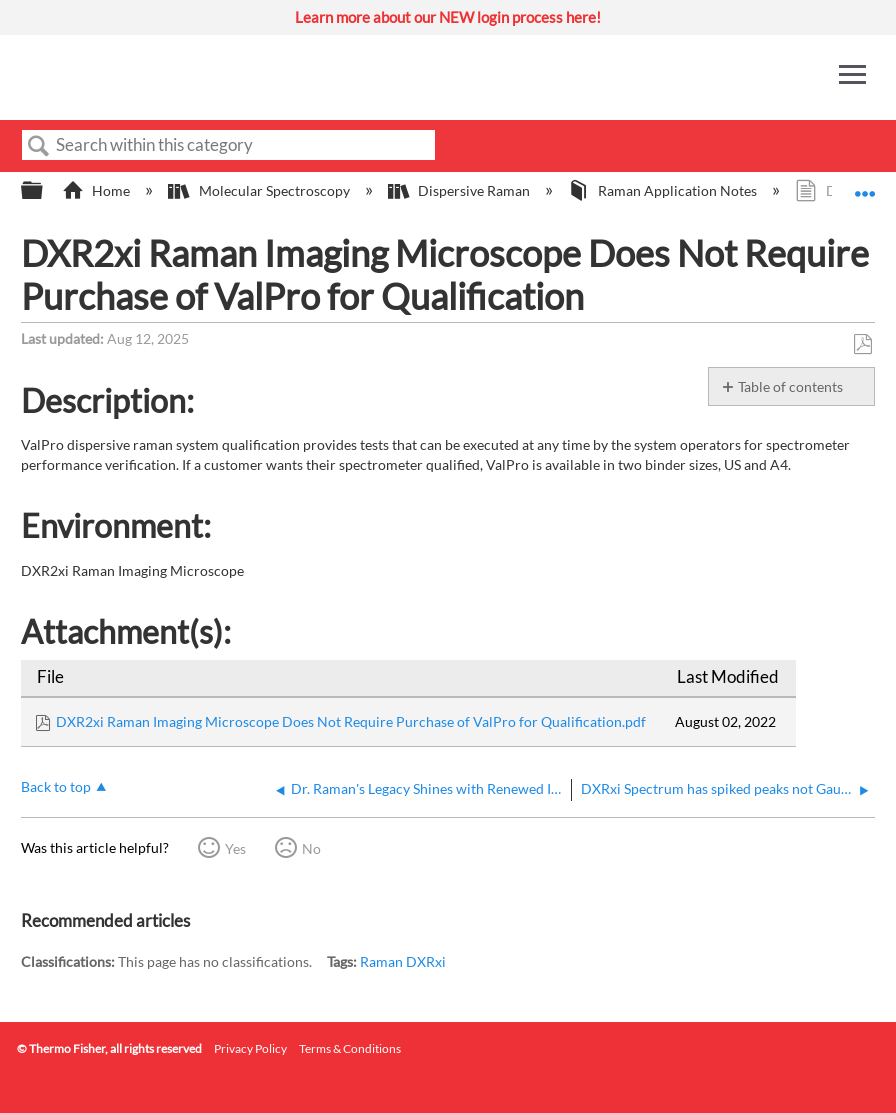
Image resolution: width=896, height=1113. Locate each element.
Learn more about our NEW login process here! (448, 17)
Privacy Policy (250, 1048)
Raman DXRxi (403, 961)
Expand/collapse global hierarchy (45, 191)
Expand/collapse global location (865, 184)
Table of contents (790, 386)
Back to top (56, 786)
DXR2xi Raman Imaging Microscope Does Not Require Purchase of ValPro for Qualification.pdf (351, 721)
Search (39, 146)
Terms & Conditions (350, 1048)
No (311, 848)
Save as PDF (862, 344)
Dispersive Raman (460, 190)
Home (97, 190)
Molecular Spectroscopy (260, 190)
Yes (235, 848)
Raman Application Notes (664, 190)
